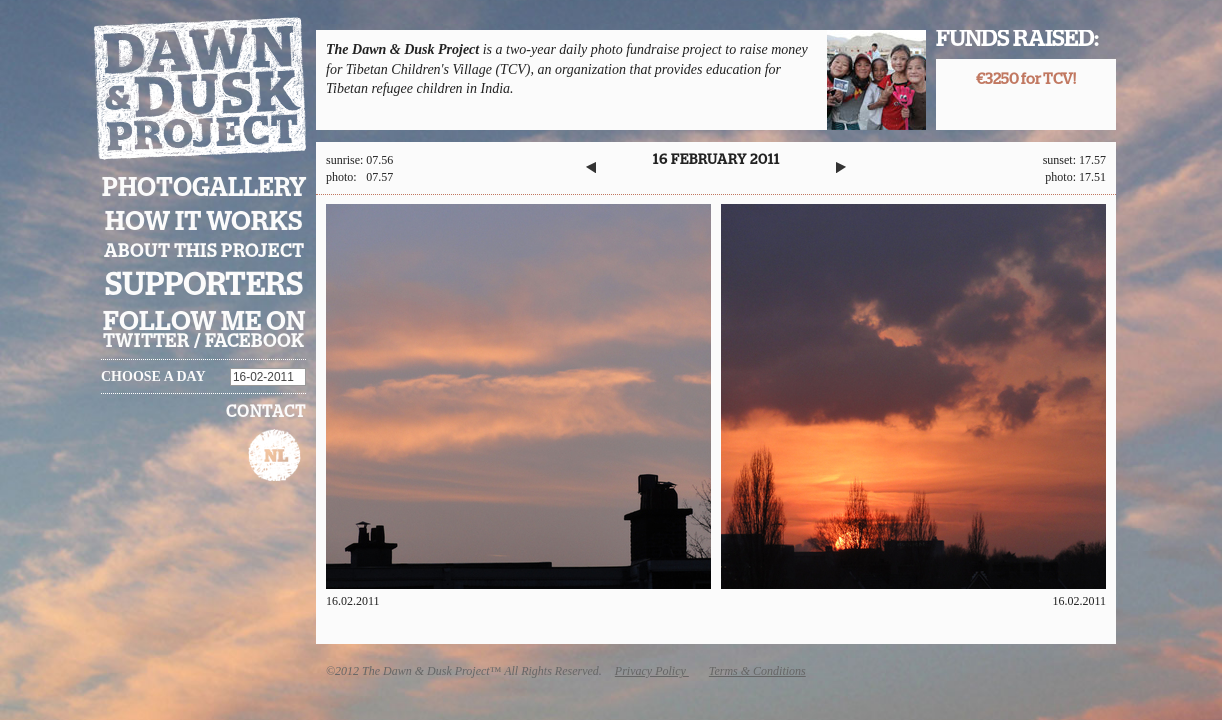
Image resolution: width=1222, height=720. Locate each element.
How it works (204, 222)
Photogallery (204, 188)
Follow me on (204, 322)
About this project (204, 252)
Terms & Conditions (757, 671)
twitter (146, 342)
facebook (254, 342)
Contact (266, 412)
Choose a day (153, 376)
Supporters (204, 285)
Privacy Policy (652, 671)
